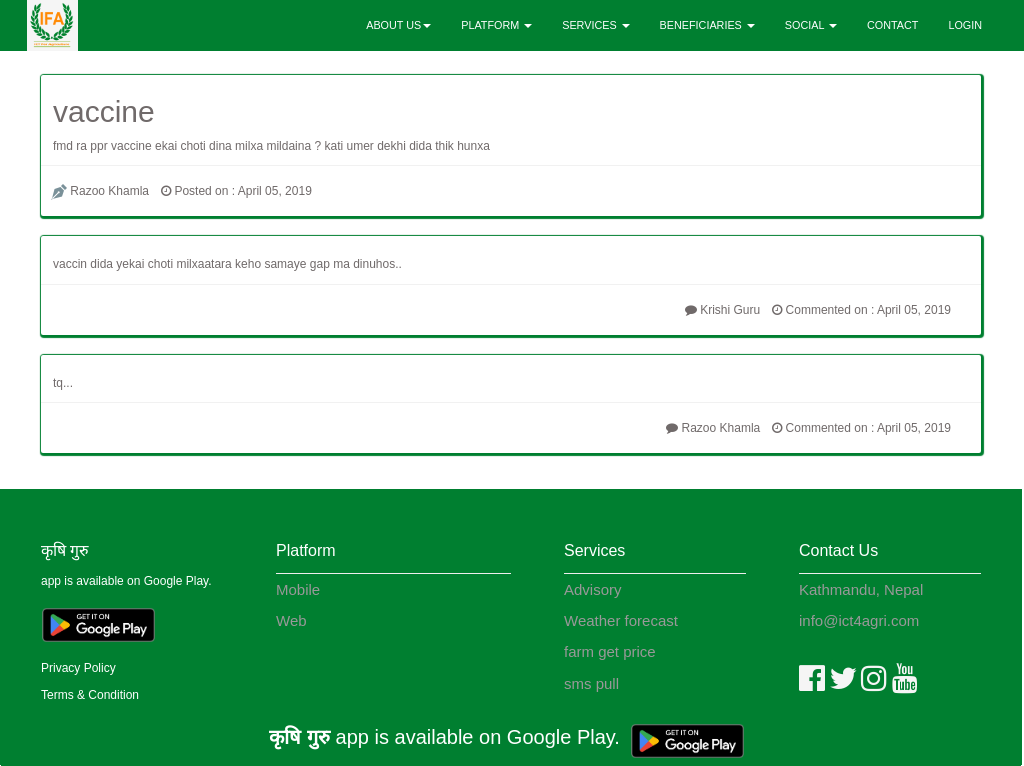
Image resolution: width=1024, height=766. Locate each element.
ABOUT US (398, 25)
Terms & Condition (90, 695)
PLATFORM (496, 25)
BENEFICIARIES (707, 25)
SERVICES (595, 25)
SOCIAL (811, 25)
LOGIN (965, 25)
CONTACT (892, 25)
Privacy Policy (78, 668)
